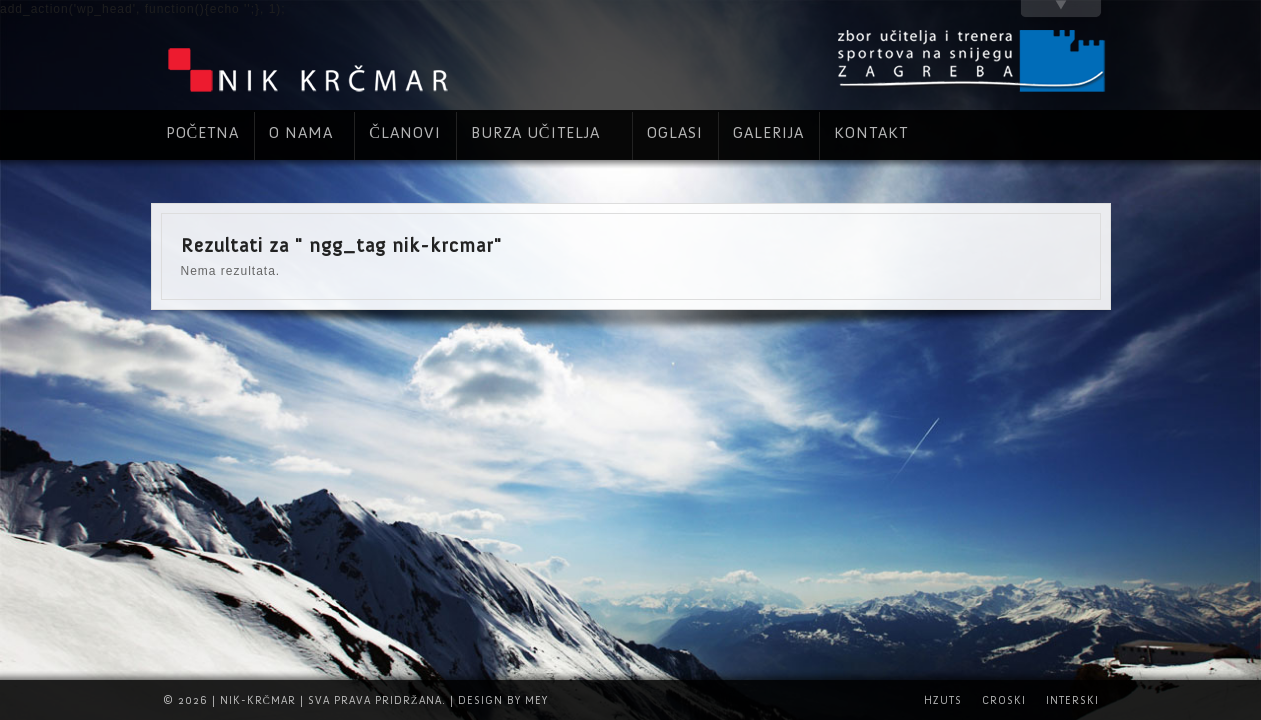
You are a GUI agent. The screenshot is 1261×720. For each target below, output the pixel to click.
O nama (301, 132)
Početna (203, 132)
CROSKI (1004, 700)
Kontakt (871, 132)
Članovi (405, 132)
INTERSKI (1072, 700)
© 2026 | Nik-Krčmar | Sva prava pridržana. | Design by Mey (355, 700)
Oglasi (675, 132)
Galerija (768, 132)
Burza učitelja (535, 132)
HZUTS (943, 700)
